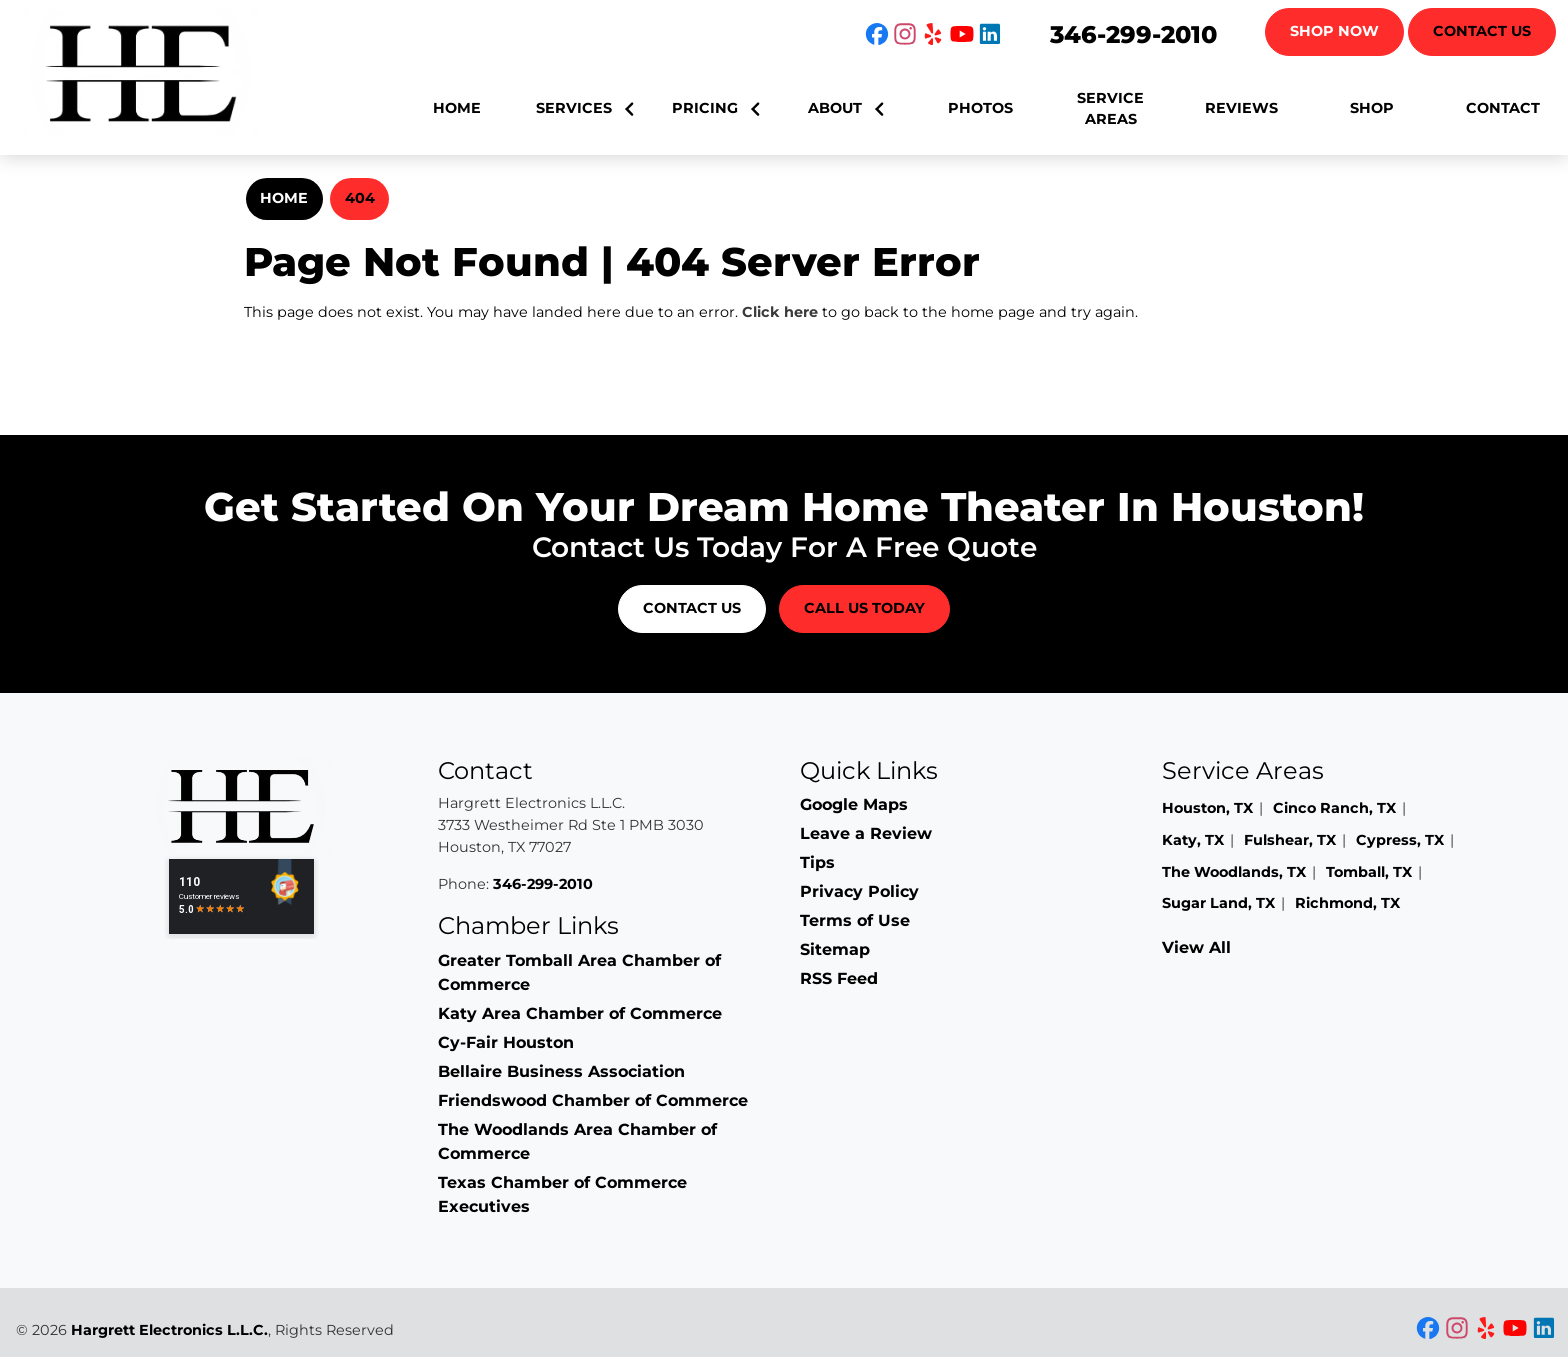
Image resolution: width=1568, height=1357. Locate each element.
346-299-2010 (1133, 34)
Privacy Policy (859, 891)
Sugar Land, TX (1218, 903)
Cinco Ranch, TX (1334, 808)
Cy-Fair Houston (506, 1042)
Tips (817, 862)
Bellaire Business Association (561, 1071)
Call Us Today (864, 608)
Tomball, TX (1369, 872)
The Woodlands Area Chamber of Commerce (577, 1141)
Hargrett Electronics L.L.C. (169, 1330)
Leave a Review (866, 833)
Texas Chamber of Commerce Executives (562, 1194)
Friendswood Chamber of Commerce (593, 1100)
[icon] (879, 35)
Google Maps (854, 804)
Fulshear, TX (1290, 840)
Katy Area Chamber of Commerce (580, 1013)
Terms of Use (855, 920)
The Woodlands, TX (1234, 872)
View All (1196, 947)
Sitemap (835, 949)
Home (284, 198)
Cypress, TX (1400, 840)
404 (360, 198)
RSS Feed (839, 978)
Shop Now (1334, 31)
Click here (780, 312)
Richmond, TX (1347, 903)
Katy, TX (1193, 840)
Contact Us (1482, 31)
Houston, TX (1207, 808)
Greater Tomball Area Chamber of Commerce (579, 972)
